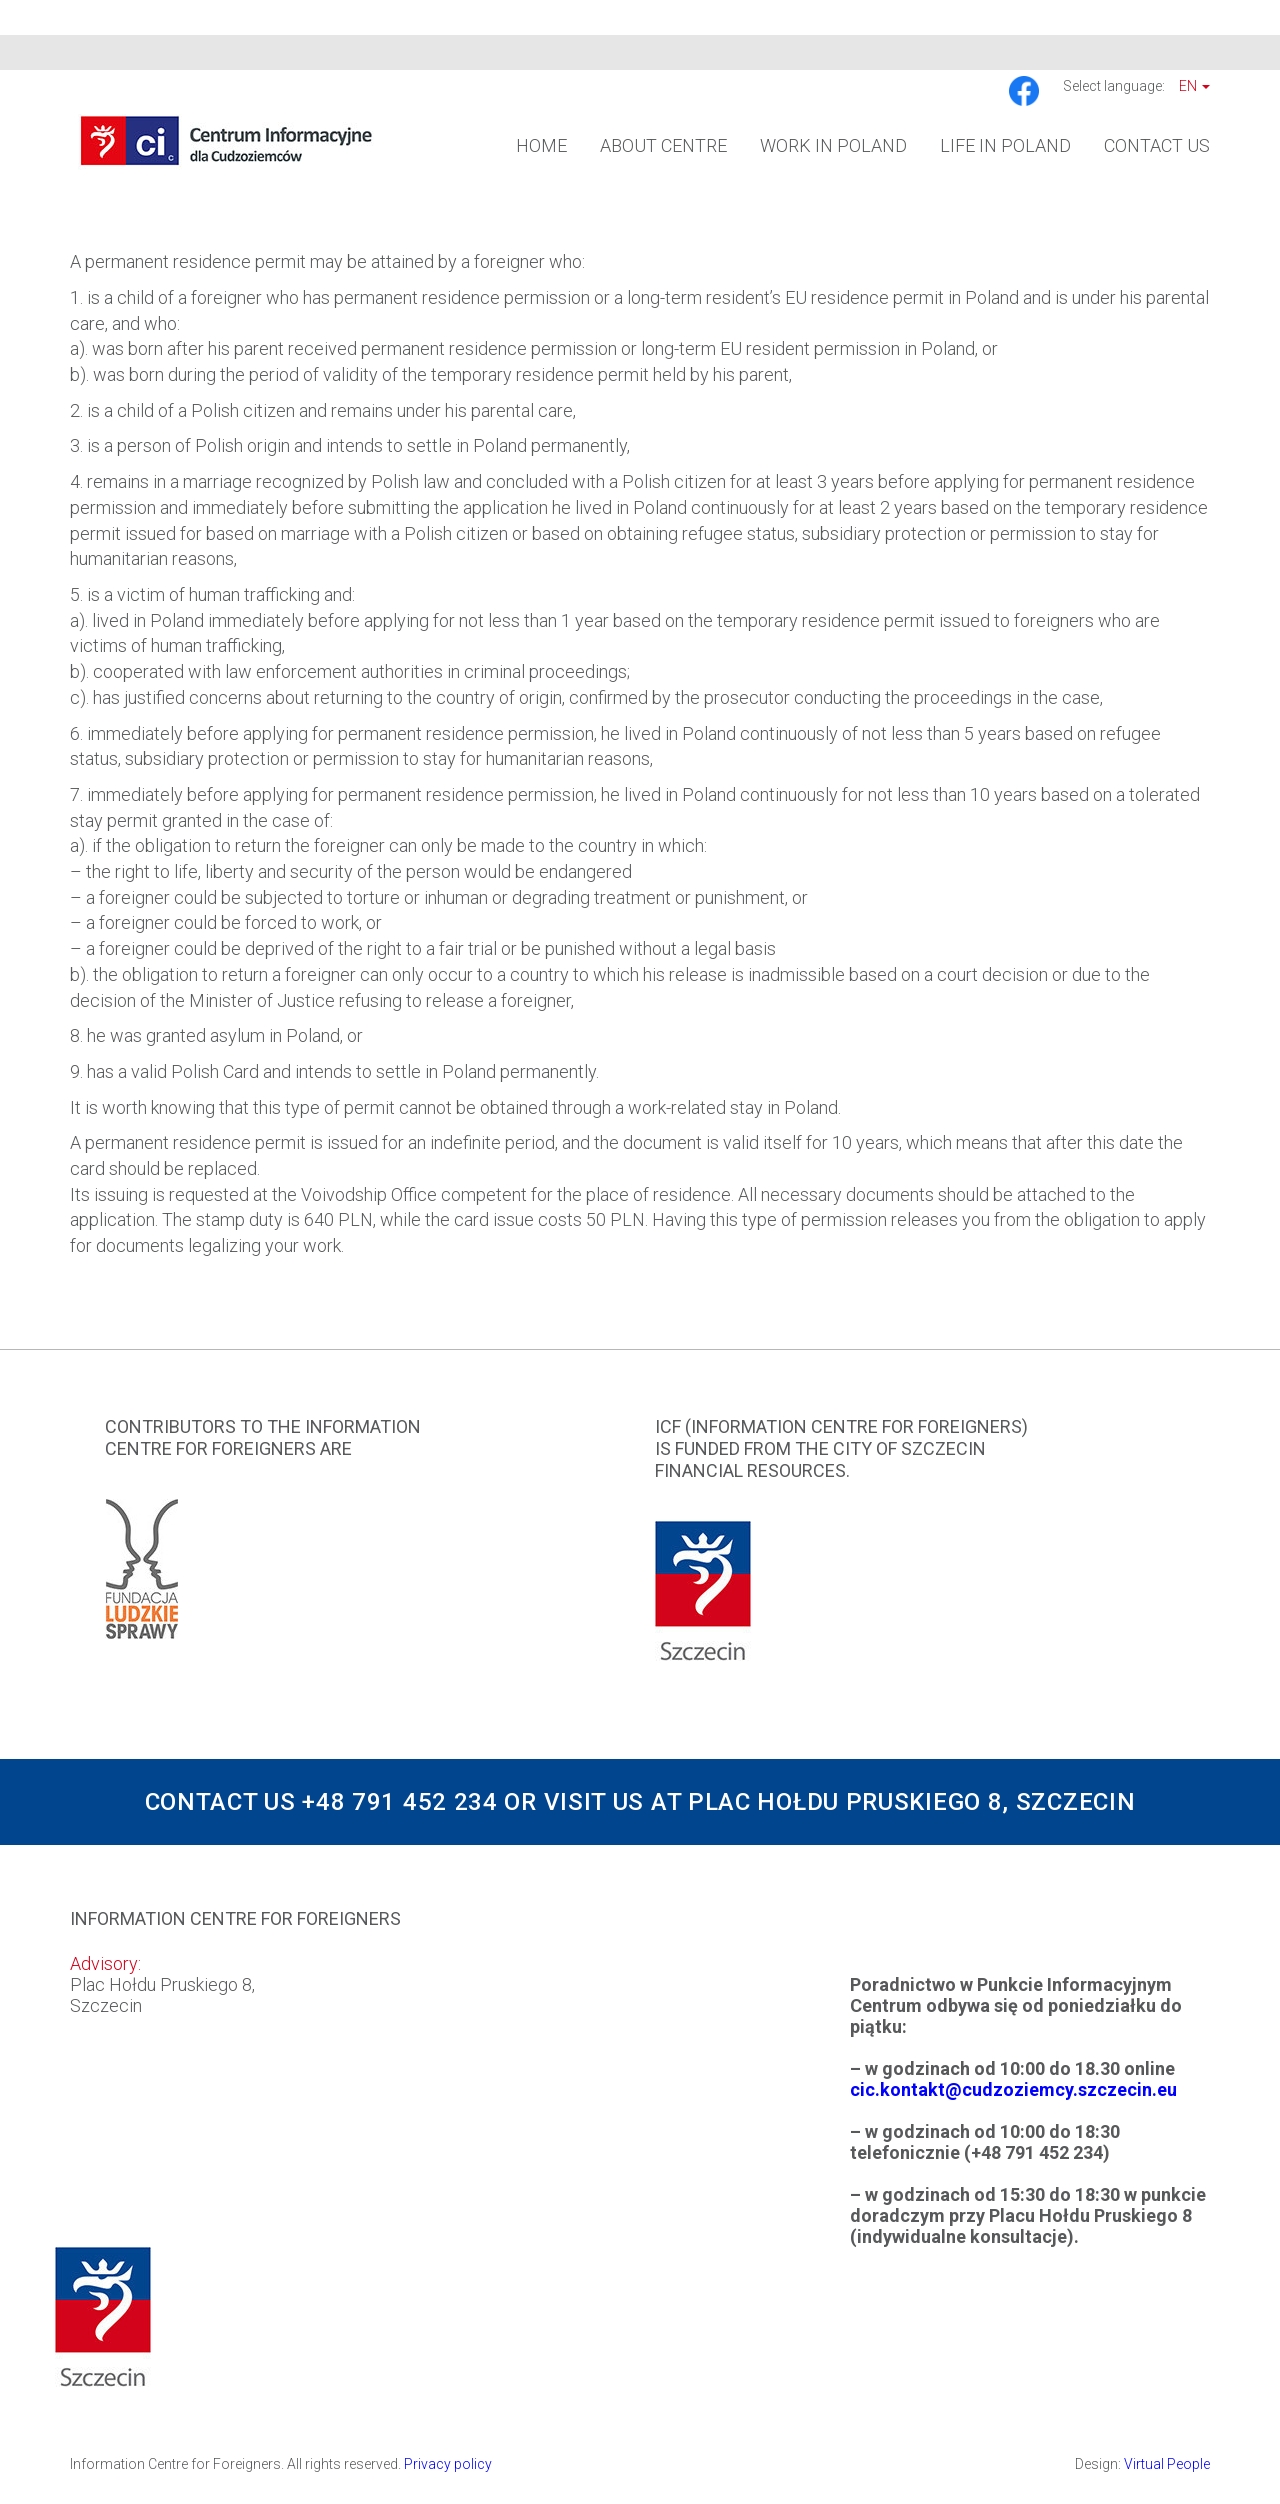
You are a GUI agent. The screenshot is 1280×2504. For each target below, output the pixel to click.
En (1194, 86)
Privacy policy (448, 2464)
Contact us (1157, 145)
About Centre (663, 145)
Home (541, 145)
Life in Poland (1005, 145)
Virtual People (1167, 2464)
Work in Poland (833, 145)
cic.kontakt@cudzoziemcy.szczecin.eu (1013, 2089)
